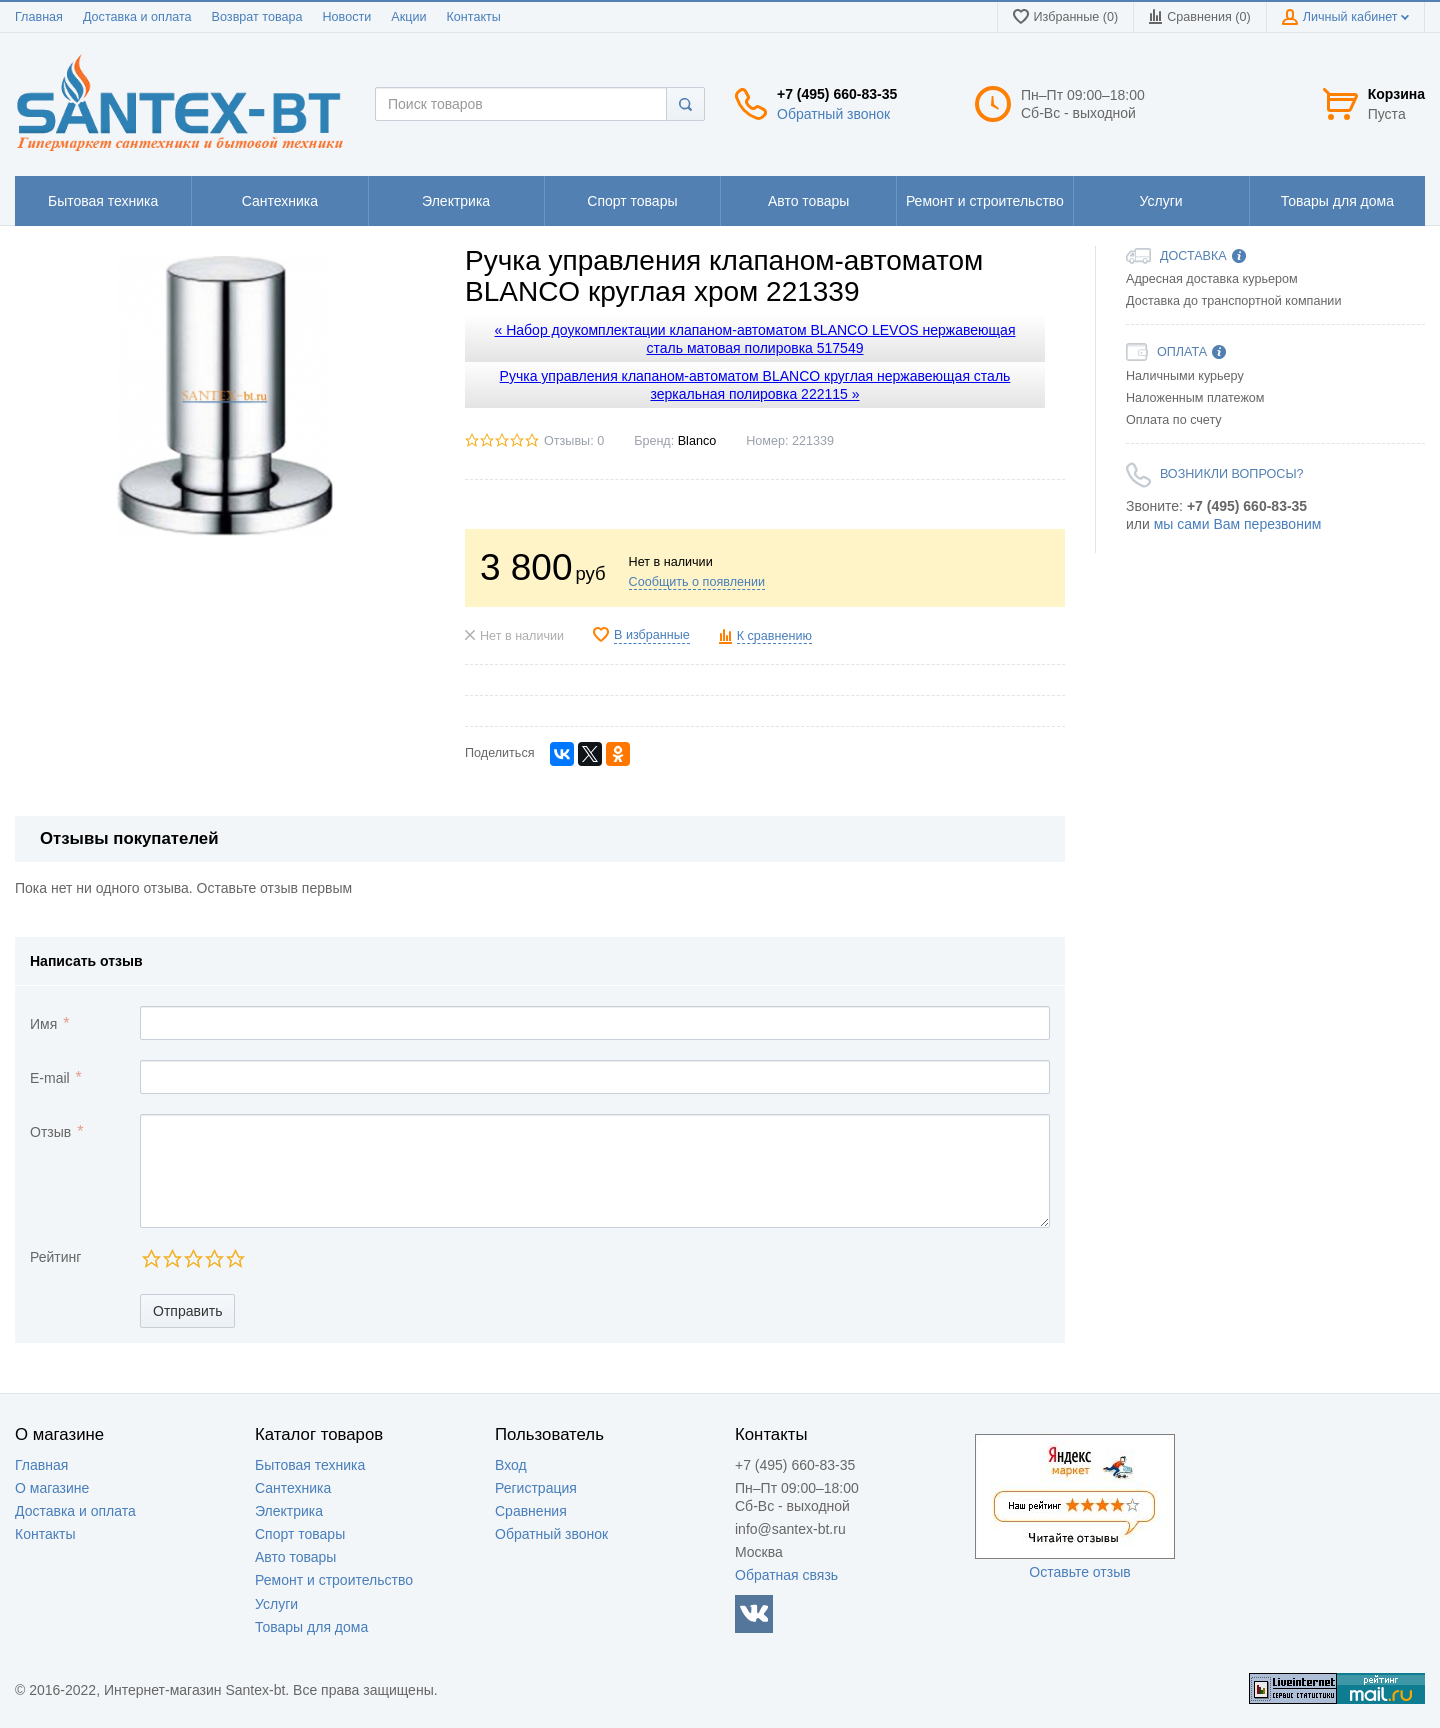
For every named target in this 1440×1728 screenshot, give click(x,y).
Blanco (697, 441)
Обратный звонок (833, 114)
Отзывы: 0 (574, 441)
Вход (511, 1465)
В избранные (652, 635)
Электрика (289, 1511)
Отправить (187, 1311)
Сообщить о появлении (697, 582)
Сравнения (531, 1511)
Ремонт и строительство (334, 1580)
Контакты (473, 17)
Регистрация (536, 1488)
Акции (408, 17)
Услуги (276, 1604)
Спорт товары (300, 1534)
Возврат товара (257, 17)
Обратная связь (786, 1575)
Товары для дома (311, 1627)
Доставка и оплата (137, 17)
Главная (39, 17)
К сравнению (774, 636)
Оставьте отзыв (1079, 1572)
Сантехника (293, 1488)
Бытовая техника (310, 1465)
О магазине (52, 1488)
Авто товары (295, 1557)
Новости (347, 17)
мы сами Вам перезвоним (1238, 524)
